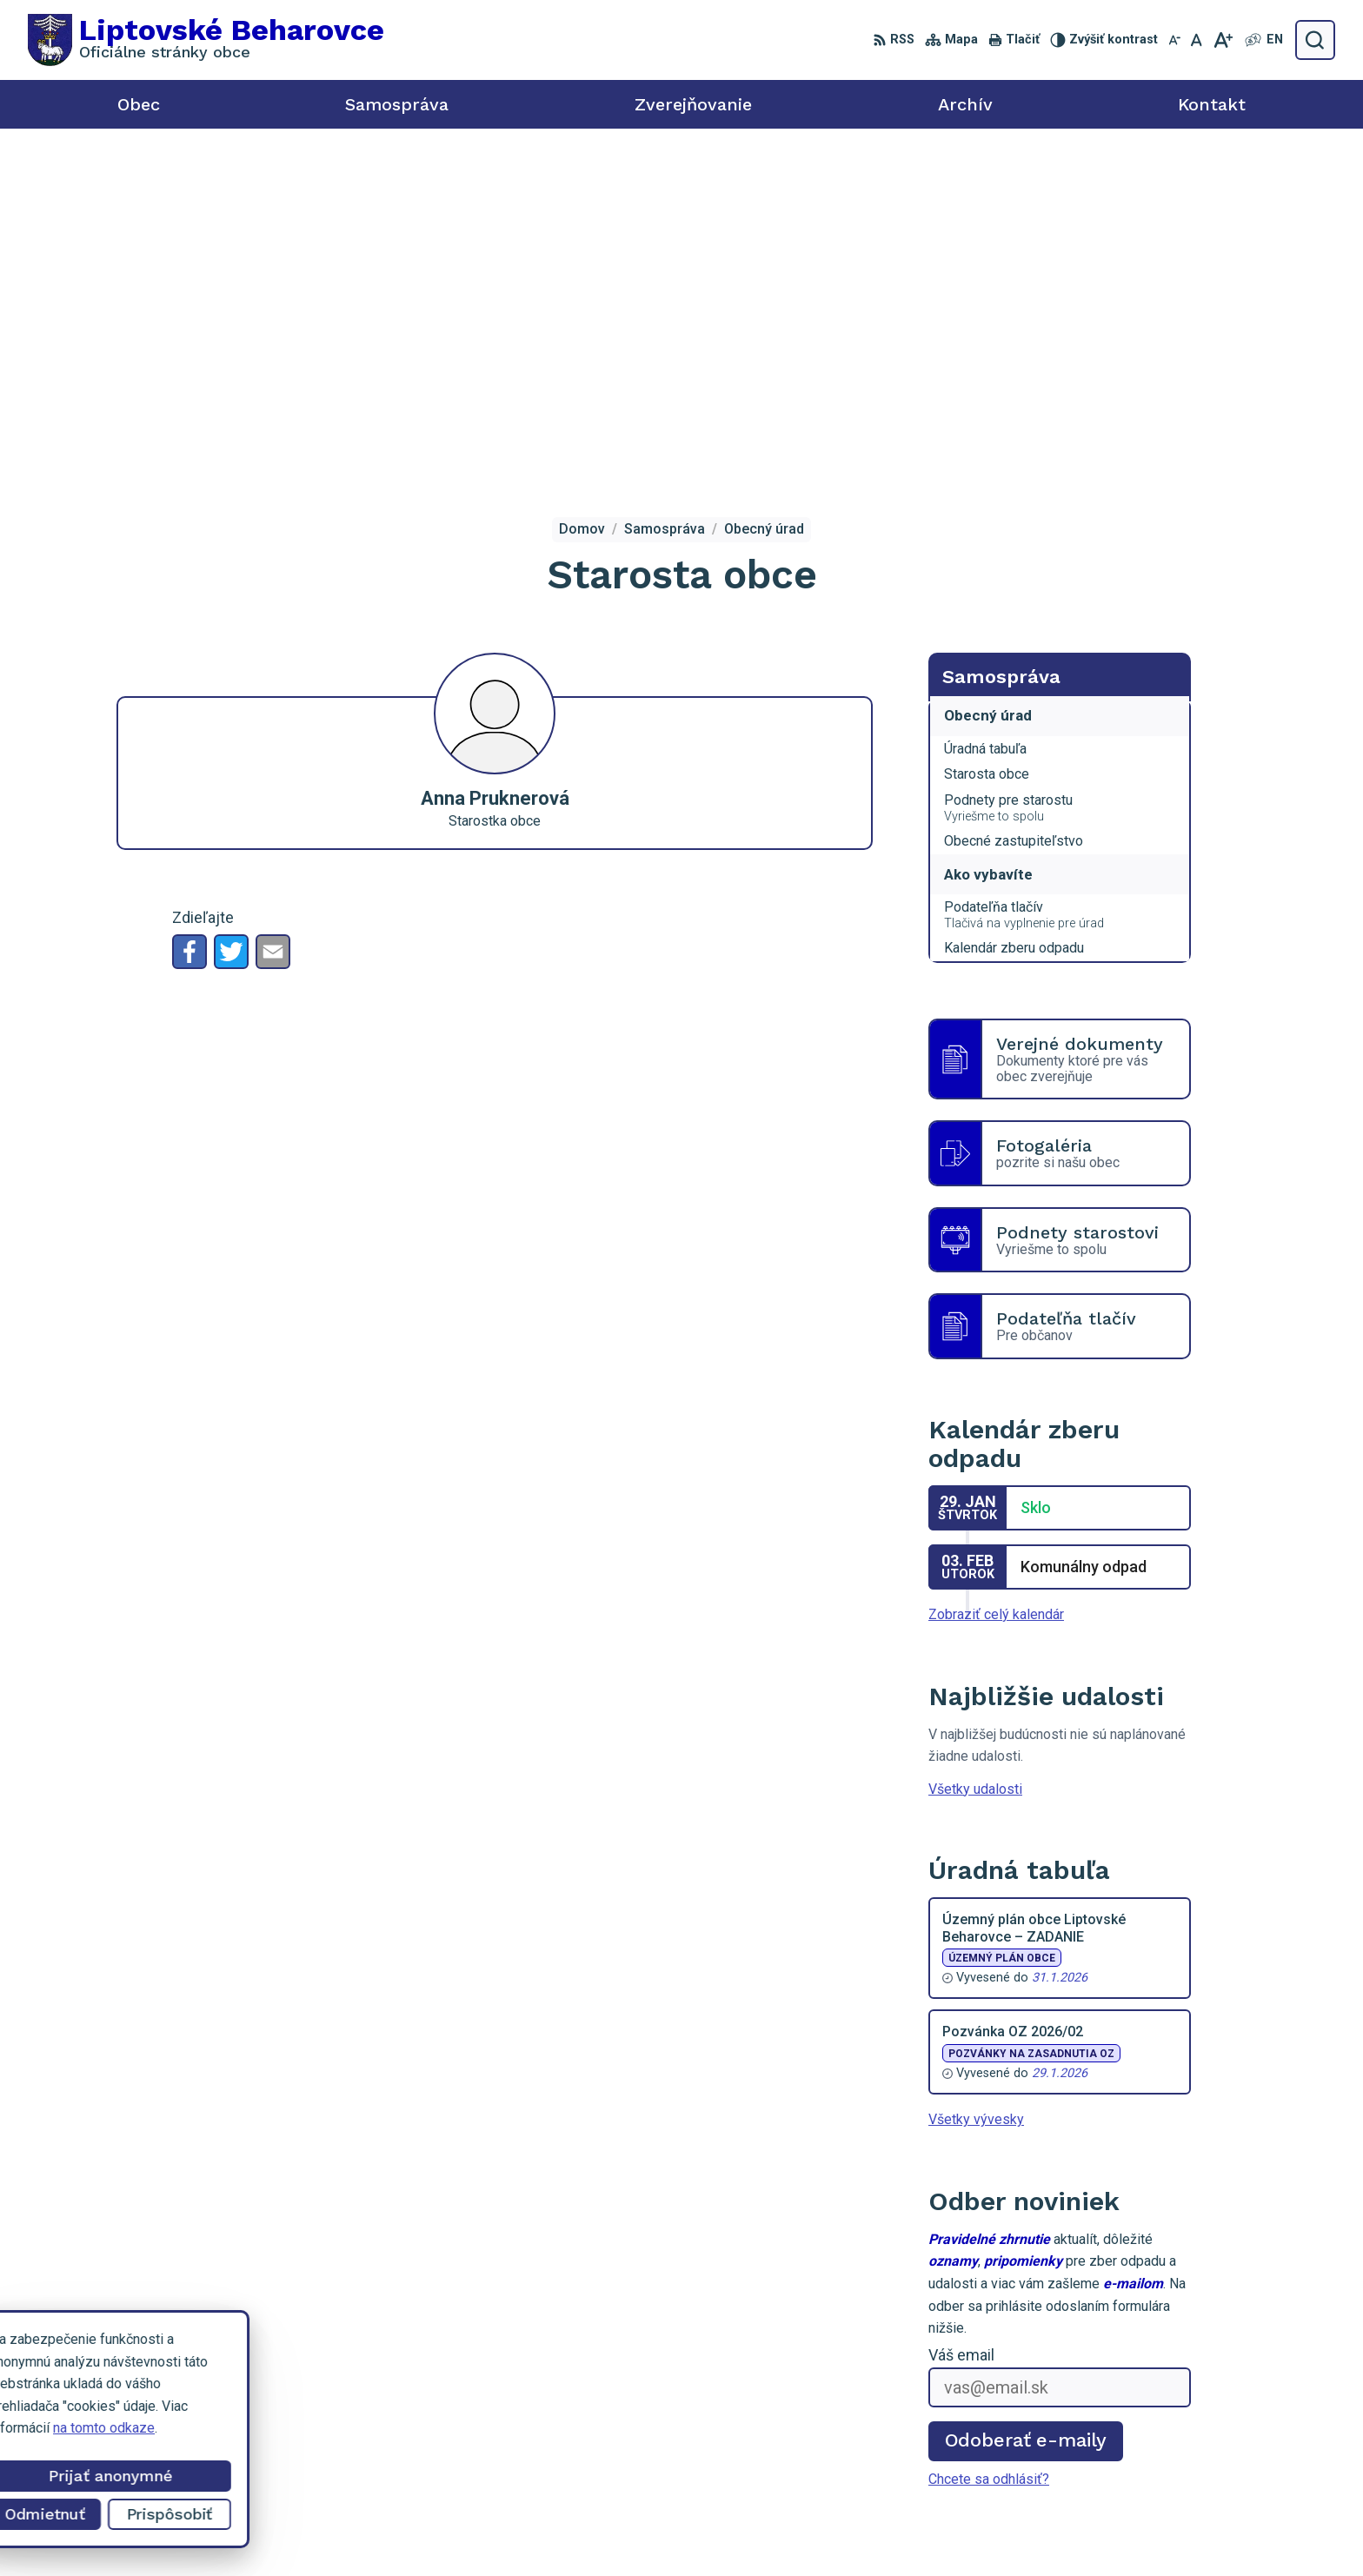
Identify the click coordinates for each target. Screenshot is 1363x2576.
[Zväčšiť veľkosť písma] (1222, 40)
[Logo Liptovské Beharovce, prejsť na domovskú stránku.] (206, 40)
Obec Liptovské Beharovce (1032, 2530)
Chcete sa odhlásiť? (988, 2131)
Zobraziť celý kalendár (996, 1267)
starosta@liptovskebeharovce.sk (1223, 2450)
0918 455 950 (1165, 2431)
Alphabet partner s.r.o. (768, 2530)
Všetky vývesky (976, 1772)
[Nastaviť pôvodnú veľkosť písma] (1196, 40)
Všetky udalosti (975, 1442)
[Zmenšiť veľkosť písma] (1174, 40)
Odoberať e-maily (1026, 2093)
